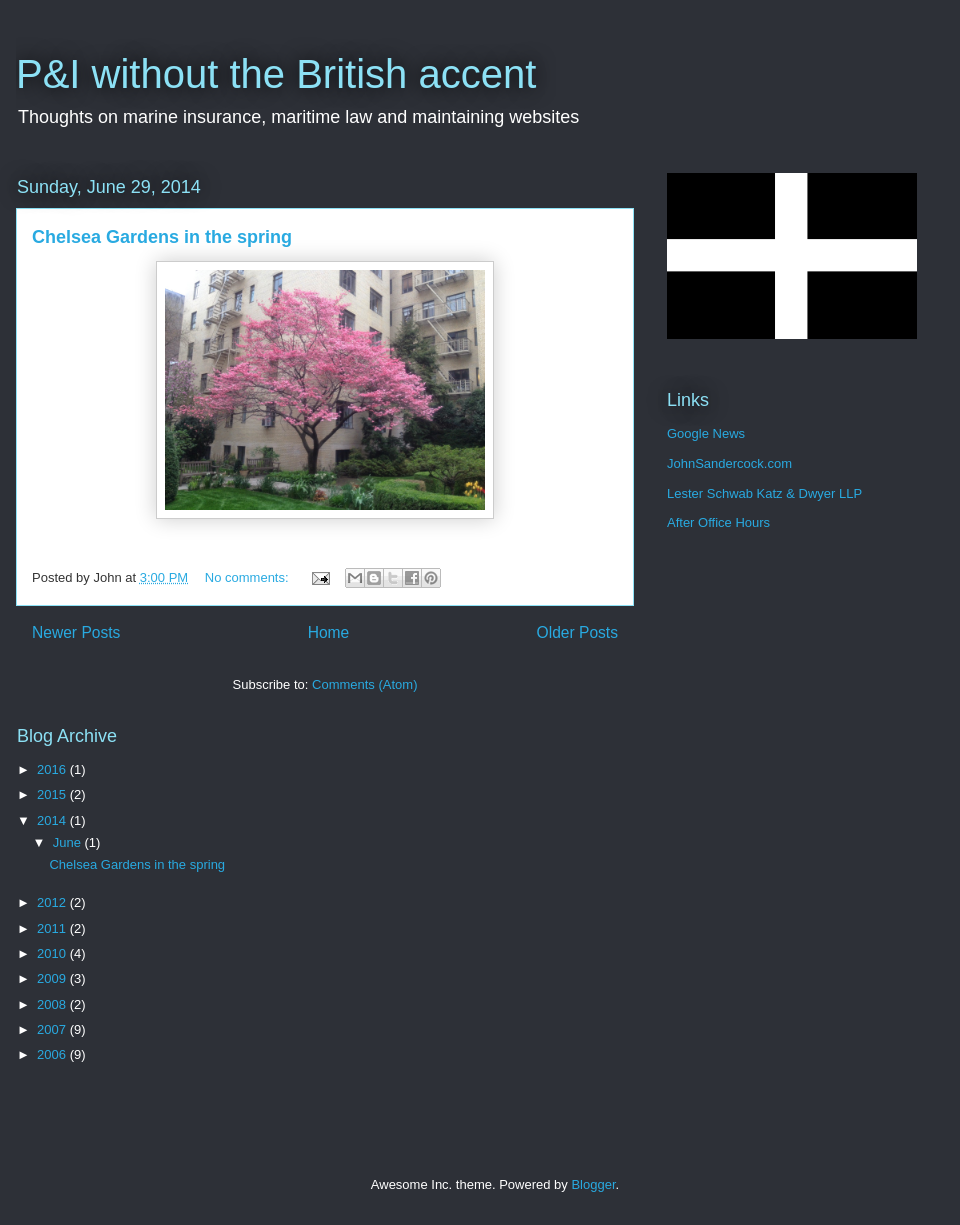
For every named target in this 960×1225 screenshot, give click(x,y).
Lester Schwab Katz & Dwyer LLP (764, 493)
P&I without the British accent (276, 74)
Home (329, 632)
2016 (53, 769)
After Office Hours (718, 522)
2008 (53, 1004)
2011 (53, 928)
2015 (53, 794)
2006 (53, 1054)
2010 (53, 953)
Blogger (593, 1184)
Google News (706, 433)
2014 (53, 820)
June (69, 842)
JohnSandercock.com (729, 463)
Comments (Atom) (364, 684)
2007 (53, 1029)
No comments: (248, 577)
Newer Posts (76, 632)
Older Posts (577, 632)
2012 (53, 902)
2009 (53, 978)
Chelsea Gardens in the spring (162, 237)
